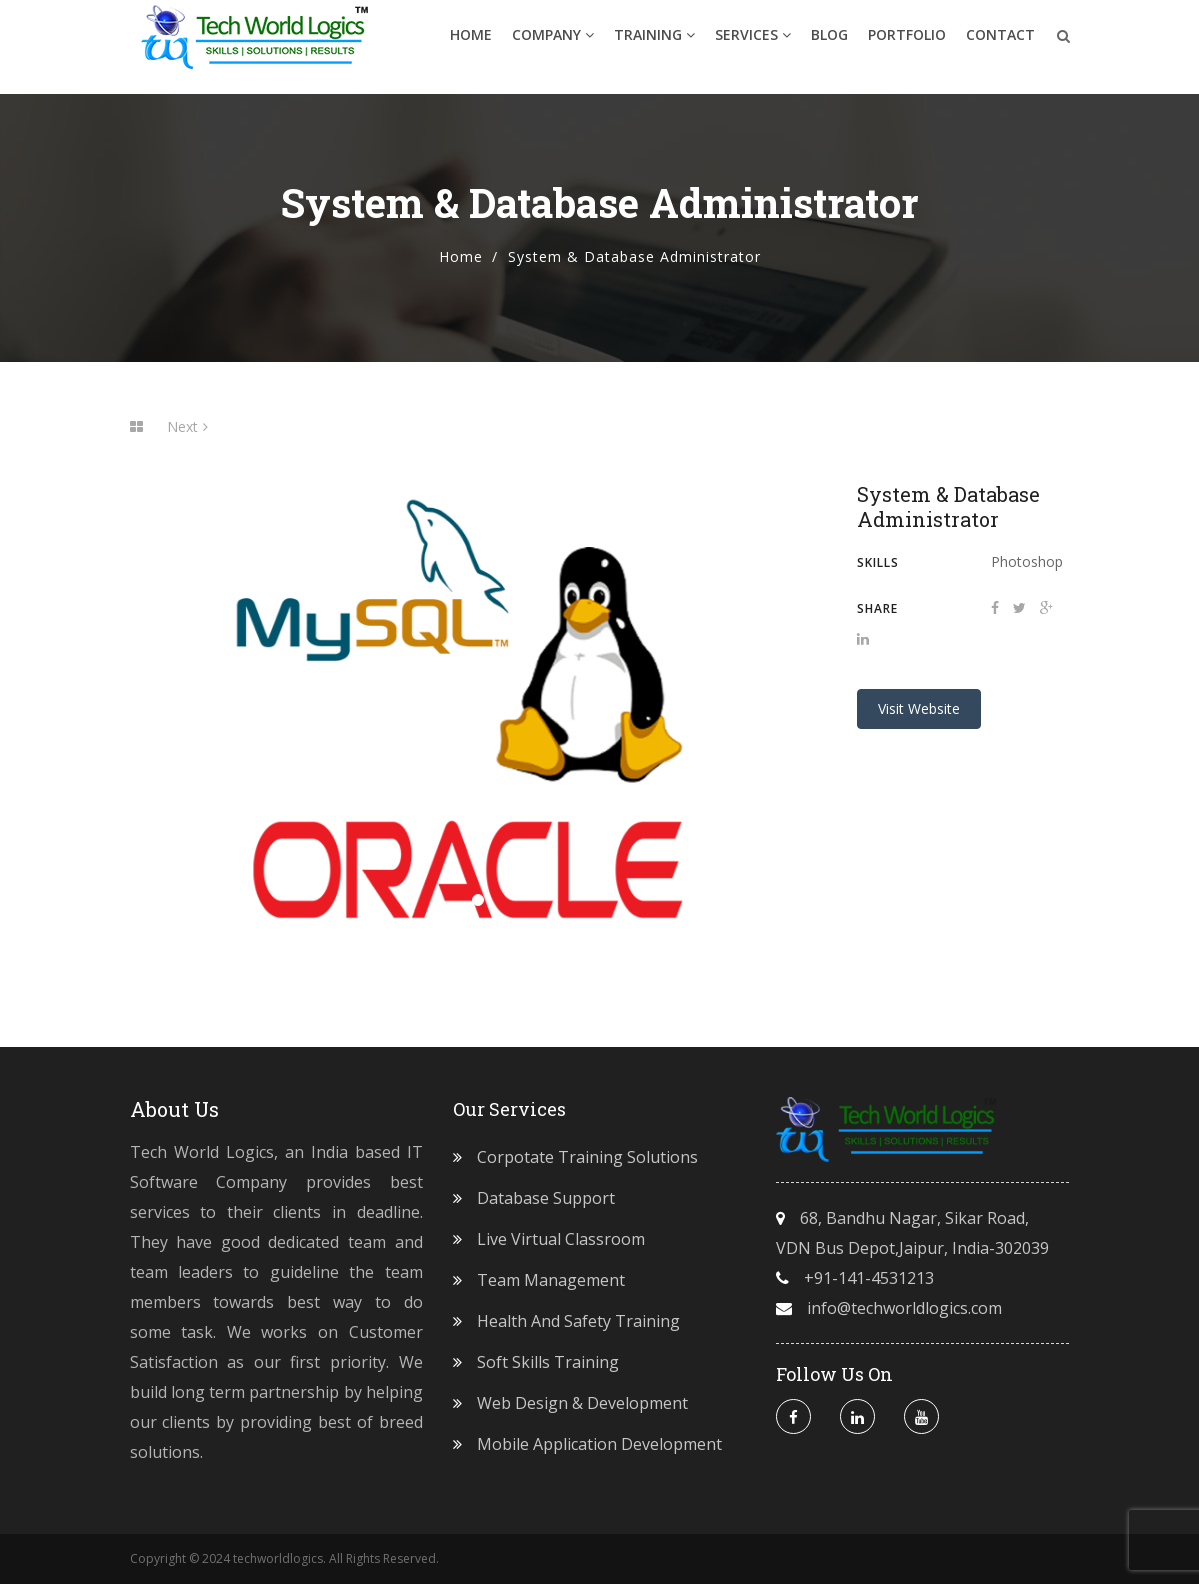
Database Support (546, 1198)
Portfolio (907, 44)
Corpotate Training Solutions (587, 1157)
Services (753, 44)
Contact (1000, 44)
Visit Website (919, 708)
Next (187, 426)
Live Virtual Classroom (561, 1239)
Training (654, 44)
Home (471, 44)
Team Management (551, 1280)
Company (553, 44)
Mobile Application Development (599, 1444)
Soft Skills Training (548, 1362)
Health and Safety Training (578, 1321)
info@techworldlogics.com (904, 1308)
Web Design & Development (582, 1403)
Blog (829, 44)
